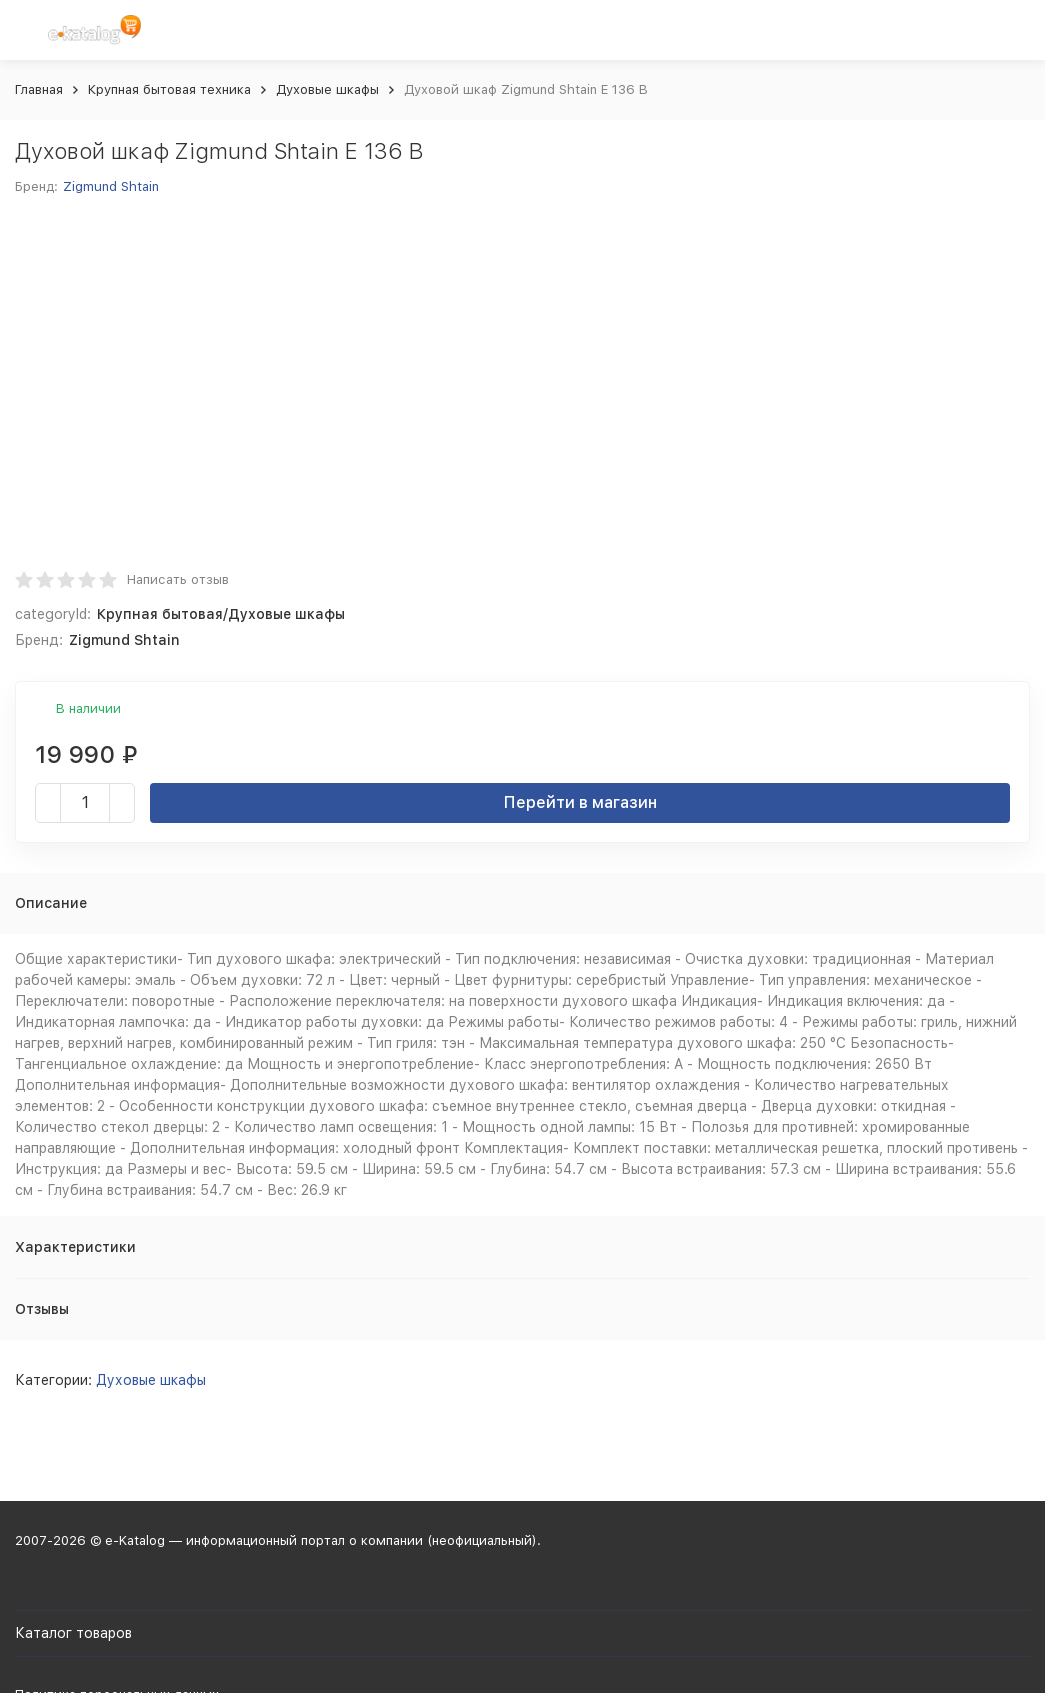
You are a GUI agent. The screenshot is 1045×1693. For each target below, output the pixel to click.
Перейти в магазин (580, 802)
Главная (39, 89)
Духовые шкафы (327, 89)
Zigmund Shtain (111, 186)
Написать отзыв (178, 579)
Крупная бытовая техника (169, 89)
